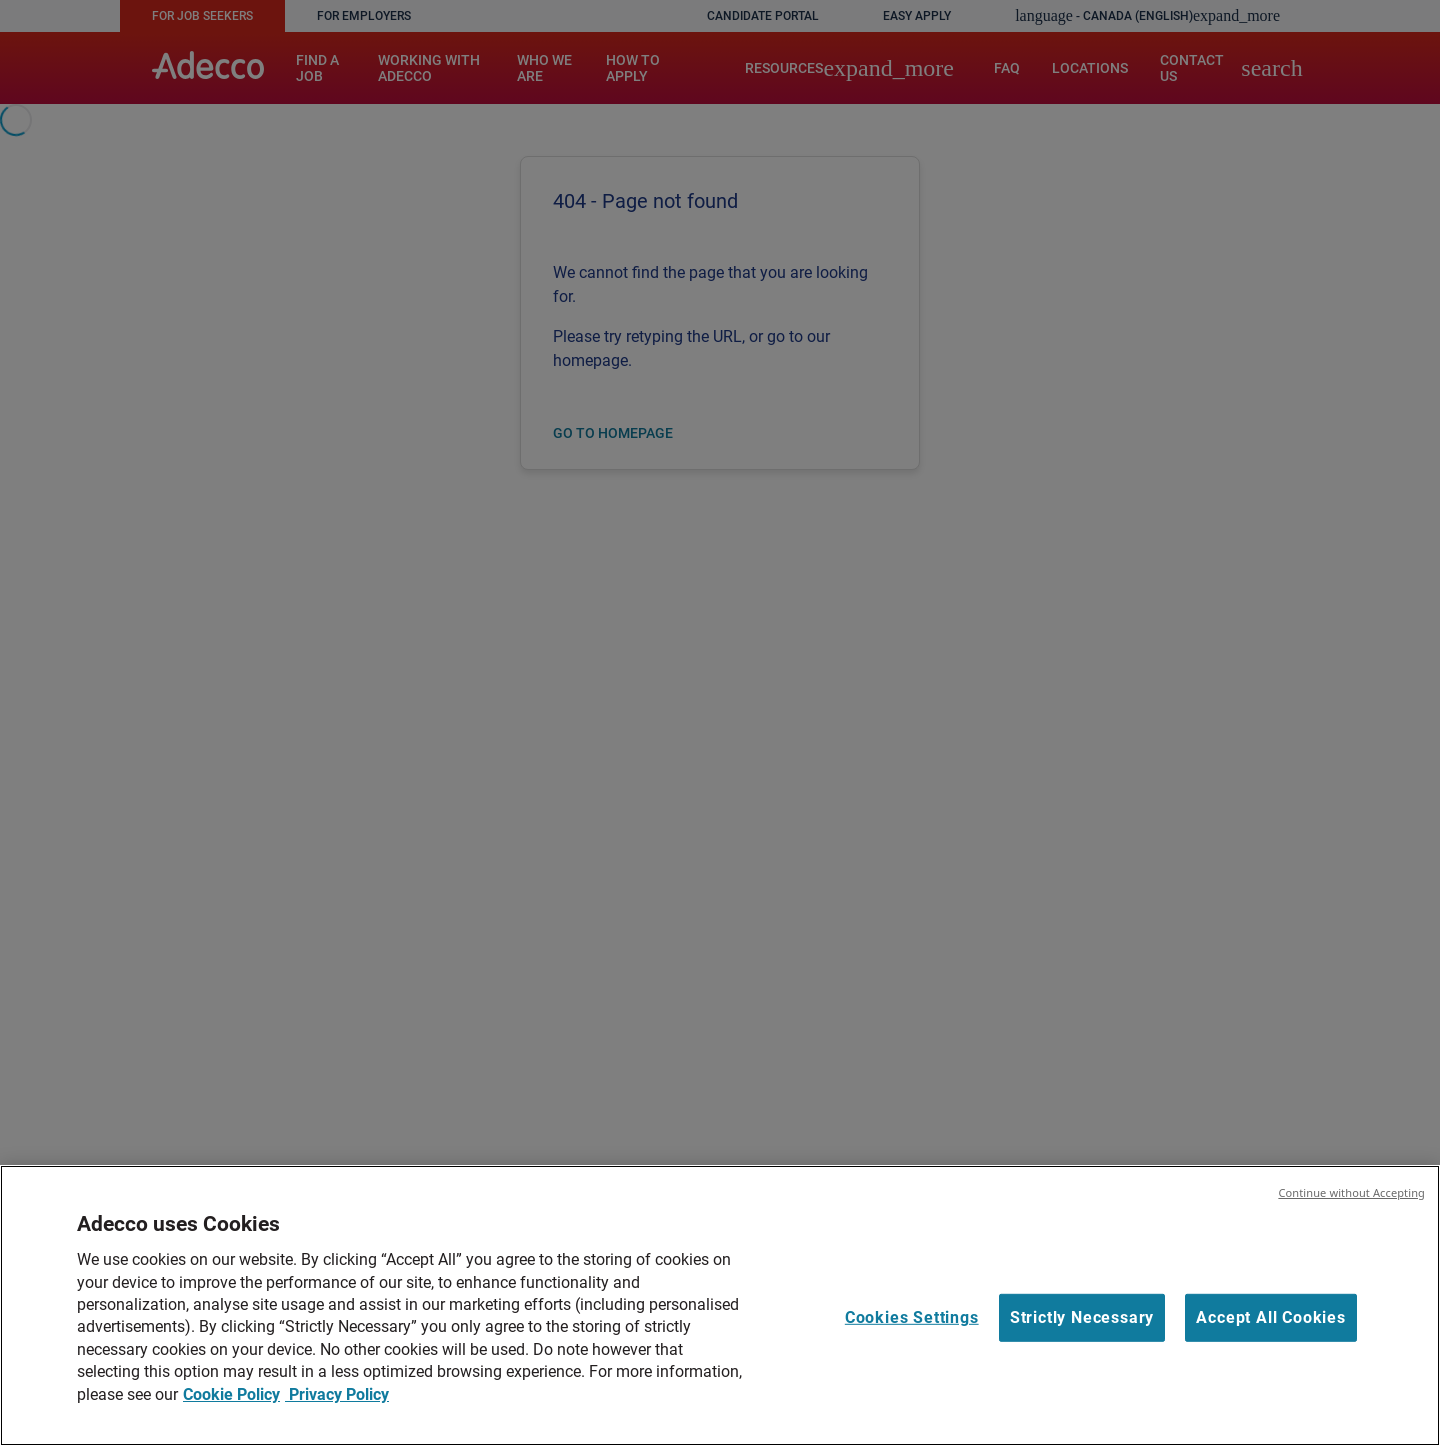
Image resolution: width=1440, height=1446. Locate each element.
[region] (720, 1305)
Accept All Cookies (1270, 1317)
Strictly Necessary (1082, 1317)
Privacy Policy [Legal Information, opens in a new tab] (337, 1394)
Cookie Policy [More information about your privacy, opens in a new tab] (231, 1394)
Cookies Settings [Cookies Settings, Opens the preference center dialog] (912, 1317)
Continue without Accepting (1351, 1192)
